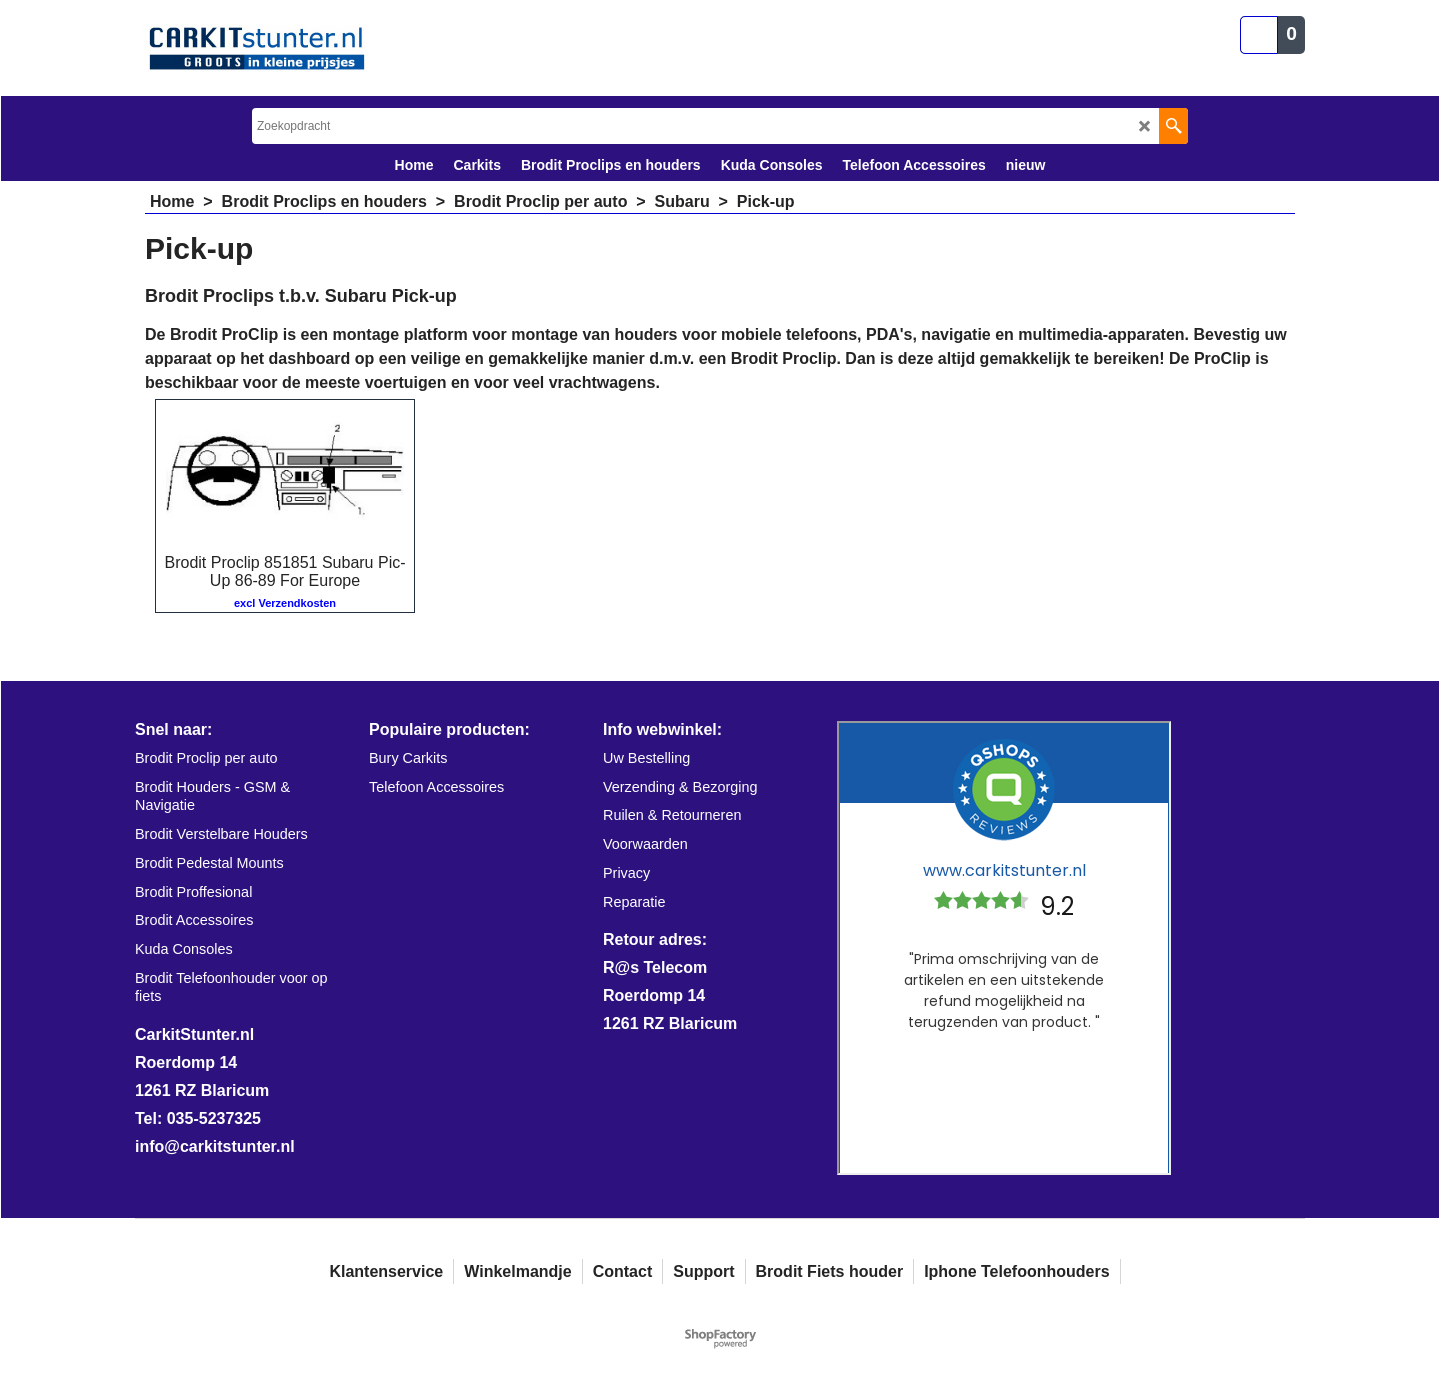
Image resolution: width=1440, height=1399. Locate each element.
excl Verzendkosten (285, 603)
